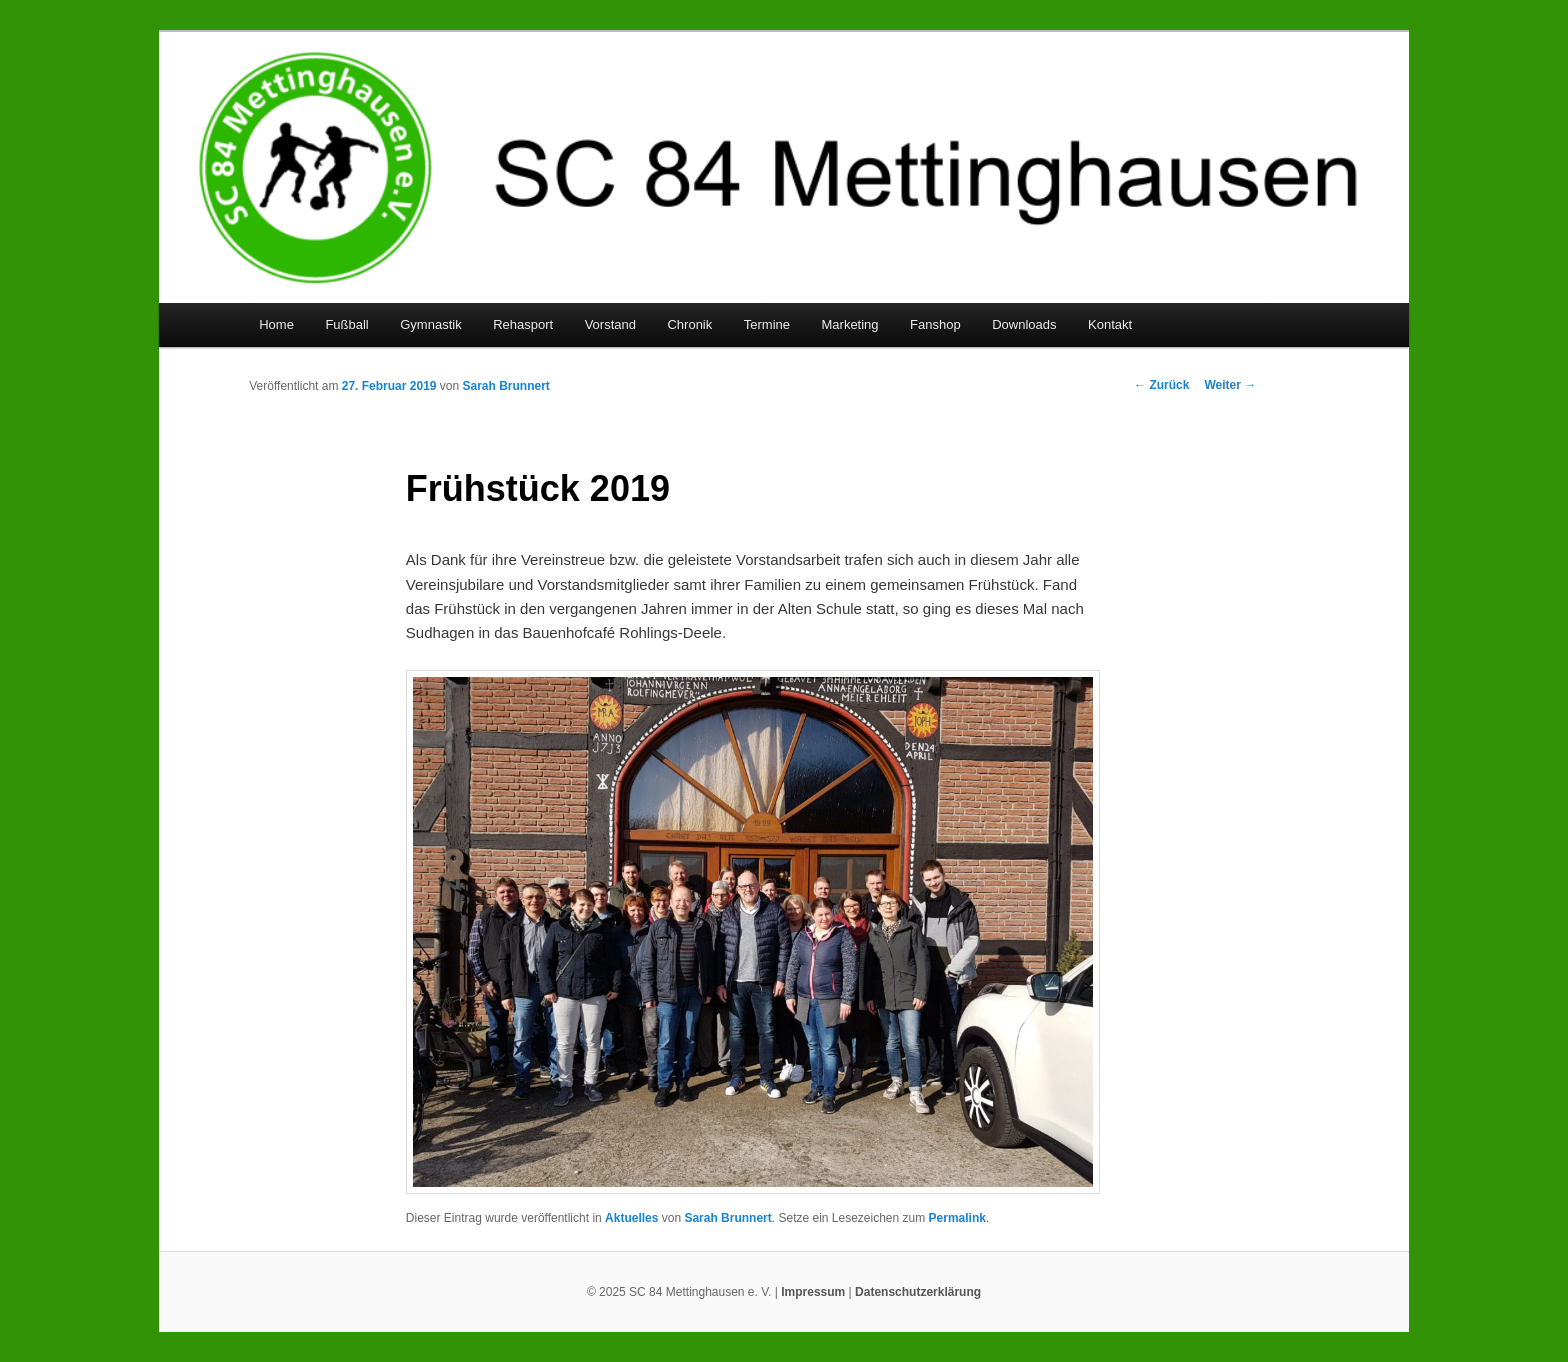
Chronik (689, 324)
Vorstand (610, 324)
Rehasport (523, 324)
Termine (767, 324)
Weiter (1230, 385)
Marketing (850, 324)
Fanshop (935, 324)
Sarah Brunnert (506, 386)
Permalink (957, 1218)
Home (276, 324)
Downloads (1024, 324)
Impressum (813, 1292)
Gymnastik (430, 324)
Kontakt (1110, 324)
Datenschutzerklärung (918, 1292)
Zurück (1161, 385)
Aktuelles (631, 1218)
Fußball (346, 324)
